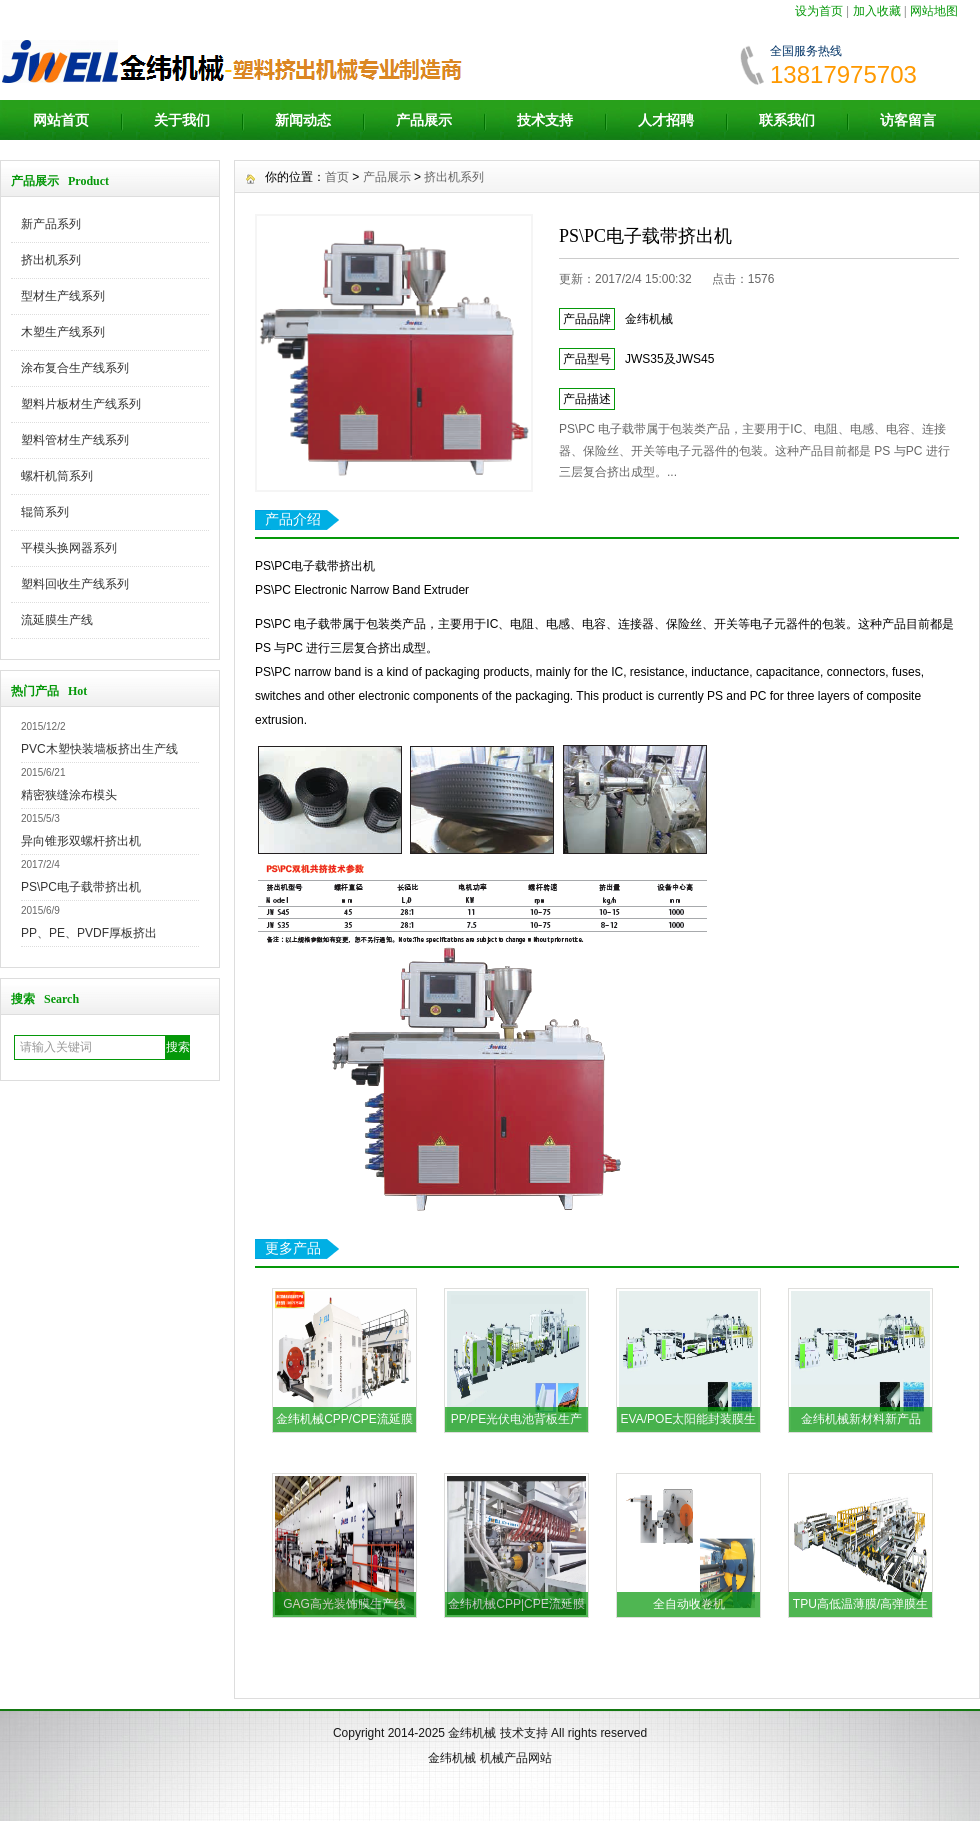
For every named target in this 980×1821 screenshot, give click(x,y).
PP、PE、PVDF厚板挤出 (89, 933)
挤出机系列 (51, 260)
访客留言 (908, 120)
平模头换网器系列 (69, 548)
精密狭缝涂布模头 (69, 795)
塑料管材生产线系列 (75, 440)
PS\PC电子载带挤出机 (81, 887)
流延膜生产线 (57, 620)
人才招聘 (666, 120)
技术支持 (545, 120)
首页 (337, 177)
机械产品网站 (516, 1758)
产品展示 (424, 120)
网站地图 (934, 11)
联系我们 (787, 120)
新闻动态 (303, 120)
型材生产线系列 (63, 296)
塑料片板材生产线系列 (81, 404)
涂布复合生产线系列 (75, 368)
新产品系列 (51, 224)
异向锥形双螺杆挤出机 (81, 841)
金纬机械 (472, 1733)
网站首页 (61, 120)
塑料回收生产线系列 (75, 584)
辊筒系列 (45, 512)
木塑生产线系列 (63, 332)
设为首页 (819, 11)
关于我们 (182, 120)
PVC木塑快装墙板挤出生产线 (99, 749)
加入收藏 (877, 11)
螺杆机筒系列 (57, 476)
